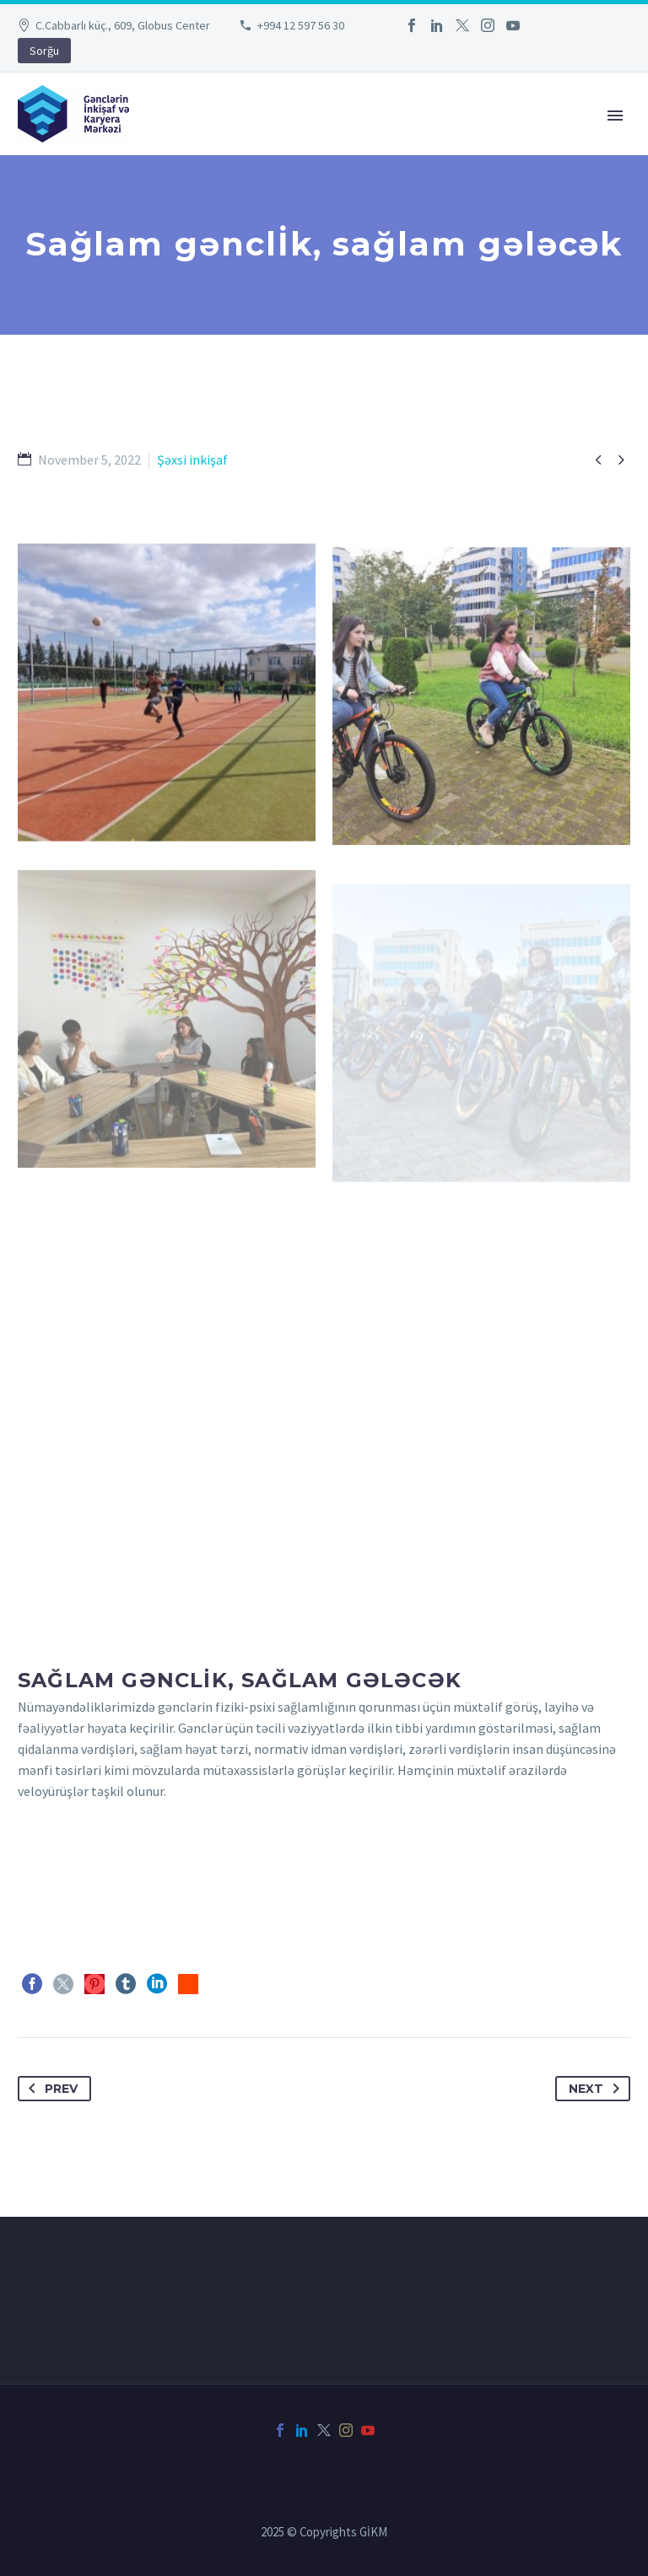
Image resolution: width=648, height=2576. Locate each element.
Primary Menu (615, 115)
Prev (50, 2089)
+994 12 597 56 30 (300, 25)
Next (597, 2089)
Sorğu (44, 50)
